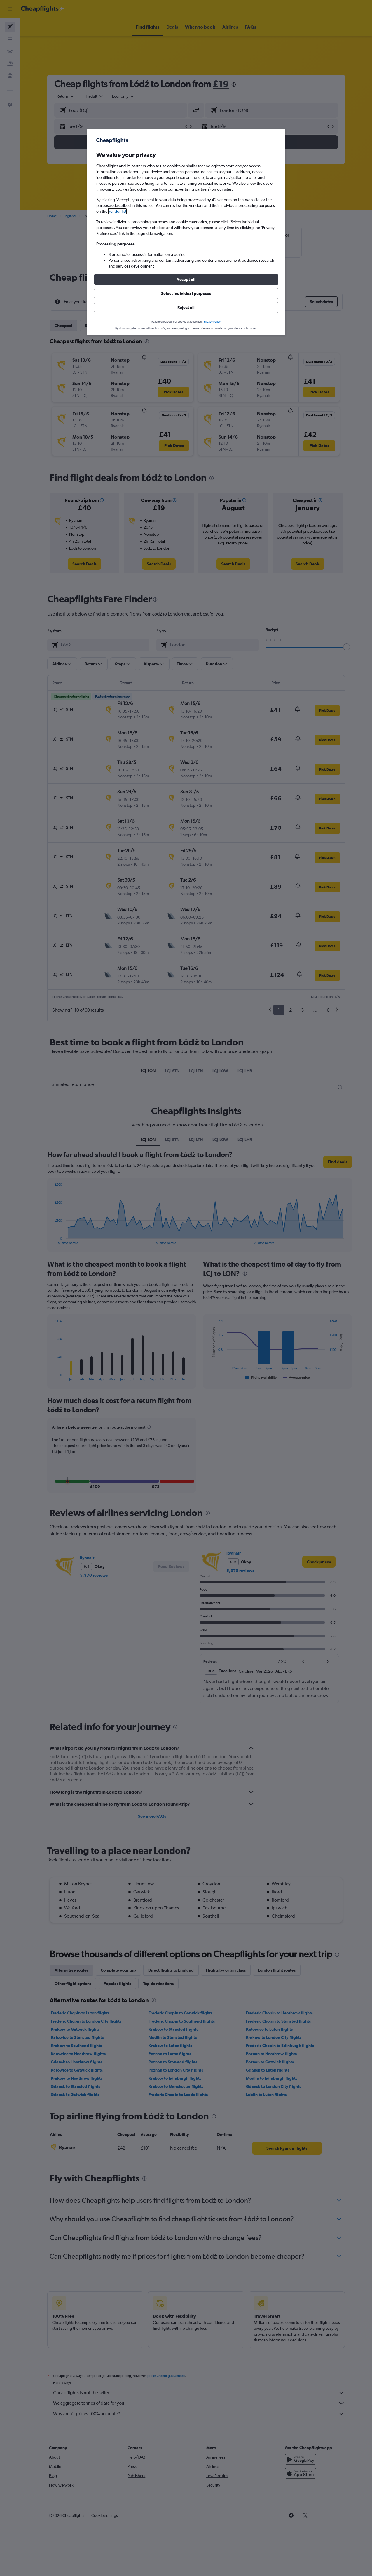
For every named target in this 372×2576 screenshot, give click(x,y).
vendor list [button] (117, 211)
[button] (186, 279)
